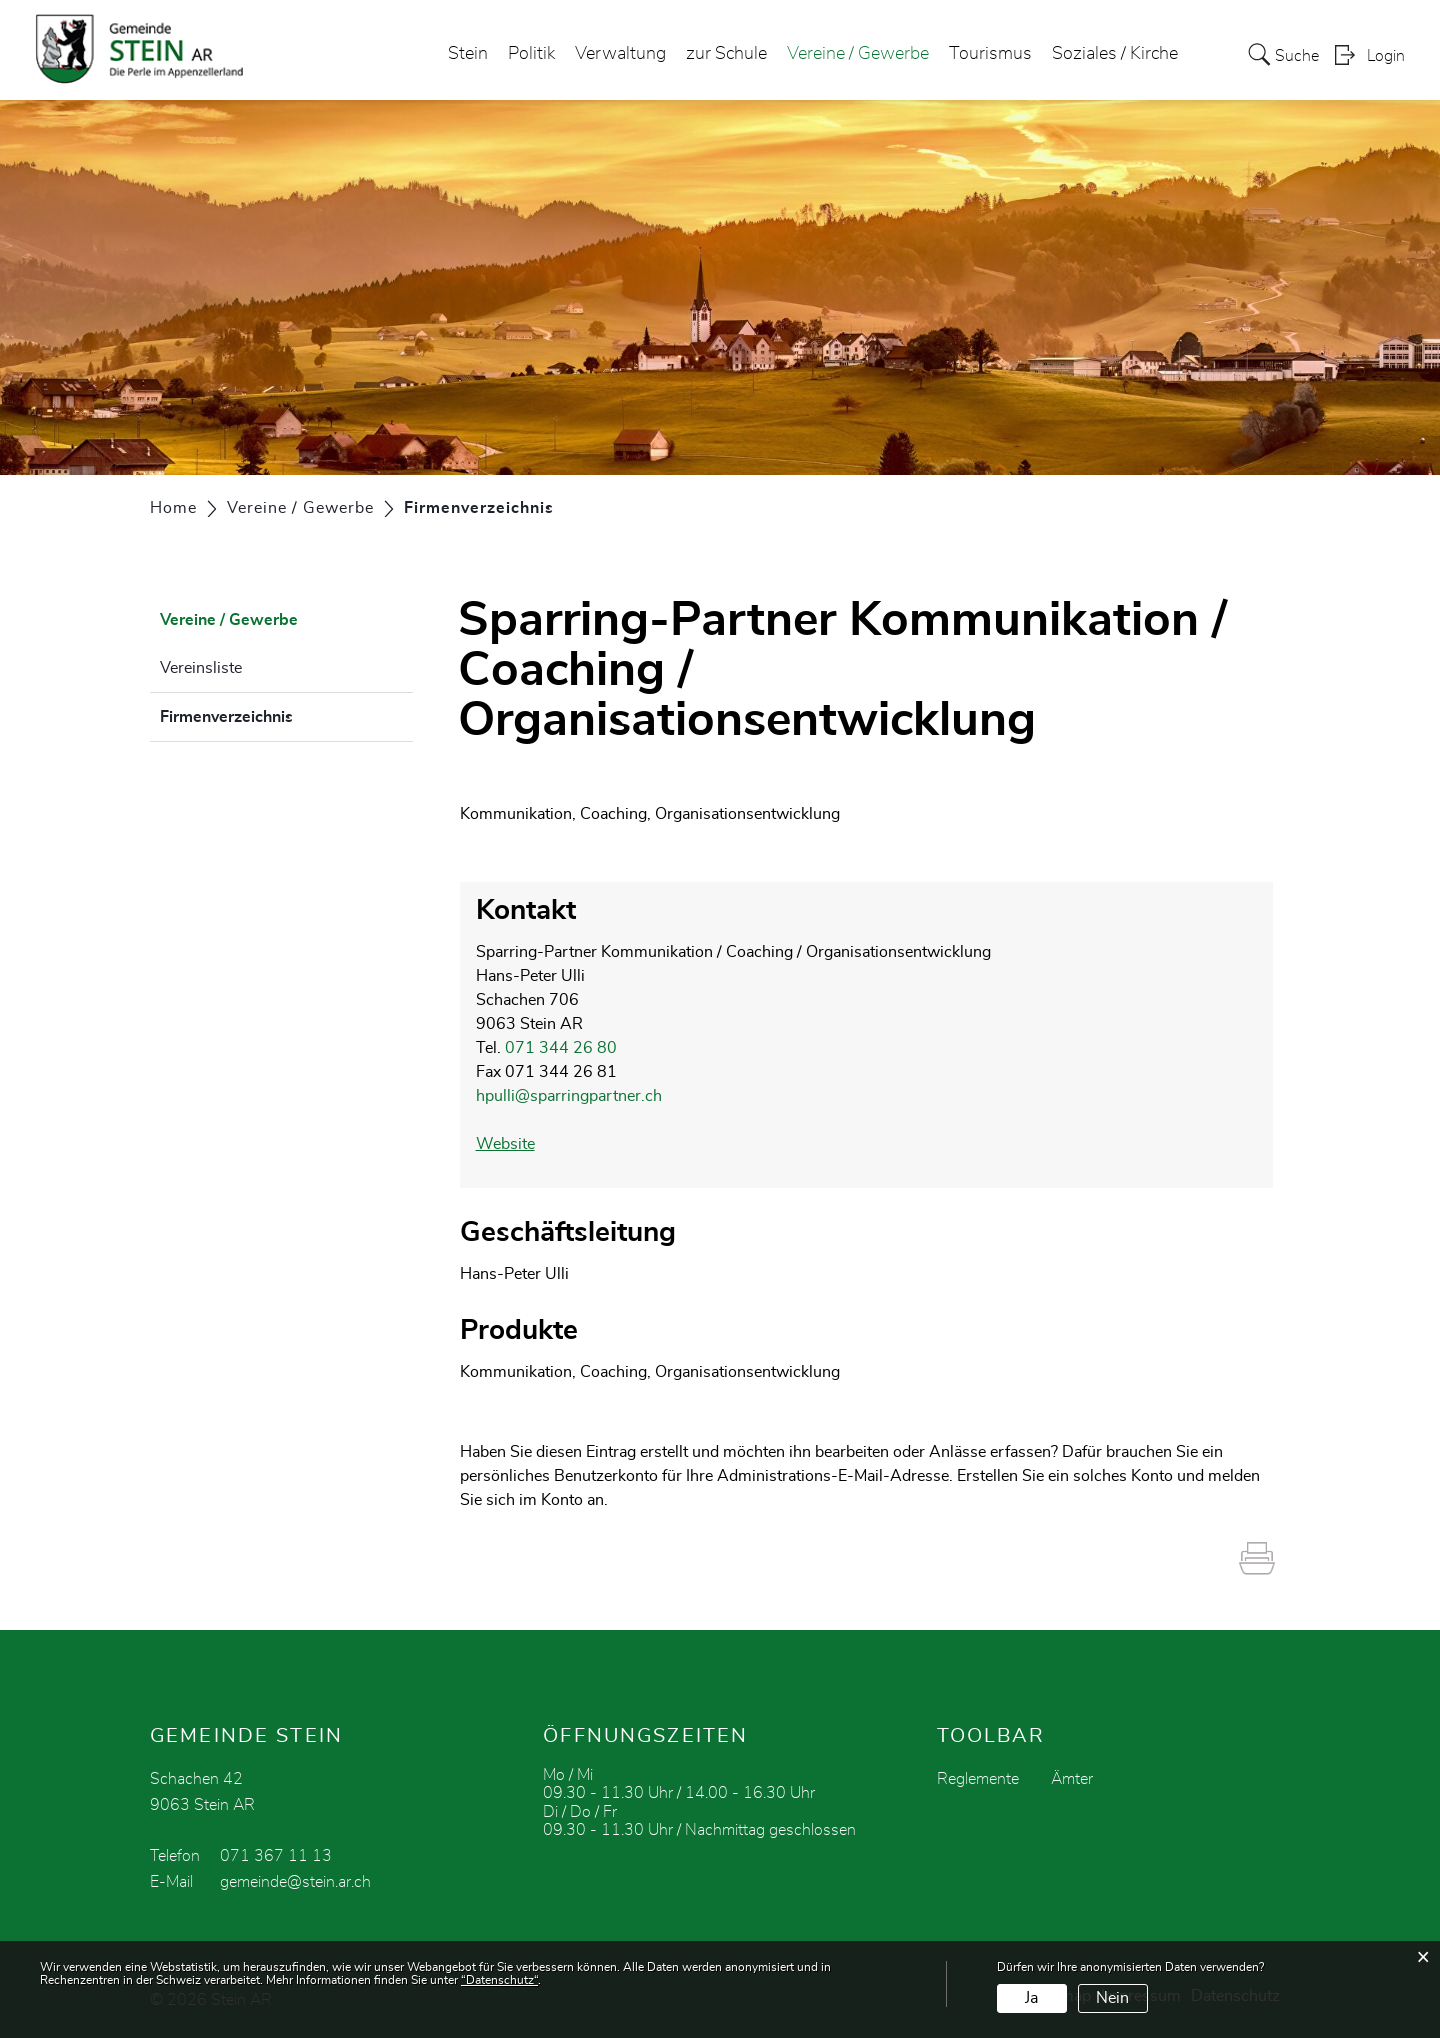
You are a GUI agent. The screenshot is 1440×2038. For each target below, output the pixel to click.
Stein (468, 54)
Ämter (1072, 1779)
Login (1386, 56)
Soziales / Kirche (1115, 54)
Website (505, 1144)
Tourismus (990, 54)
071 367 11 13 (276, 1856)
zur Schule (726, 54)
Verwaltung (620, 54)
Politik (531, 54)
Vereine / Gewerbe (858, 54)
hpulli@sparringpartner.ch (569, 1096)
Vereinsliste (201, 668)
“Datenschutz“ (499, 1980)
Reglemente (978, 1779)
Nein (1112, 1998)
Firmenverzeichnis (276, 714)
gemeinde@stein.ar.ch (295, 1882)
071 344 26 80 (561, 1048)
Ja (1031, 1998)
